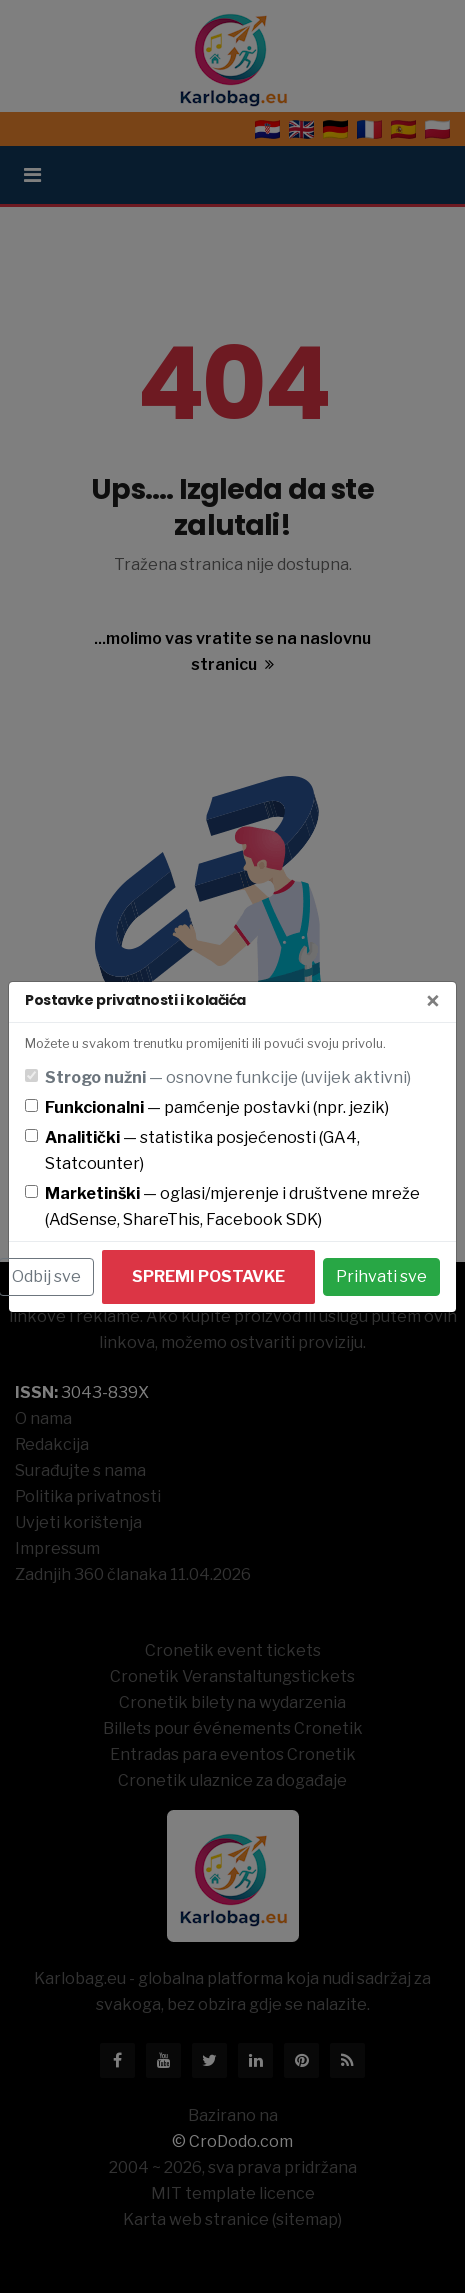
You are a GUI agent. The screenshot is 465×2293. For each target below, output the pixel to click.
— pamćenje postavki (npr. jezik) (217, 1107)
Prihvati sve (381, 1276)
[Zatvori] (433, 1002)
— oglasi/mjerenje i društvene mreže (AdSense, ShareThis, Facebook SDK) (232, 1206)
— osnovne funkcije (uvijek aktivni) (228, 1077)
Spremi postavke (208, 1276)
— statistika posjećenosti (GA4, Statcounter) (202, 1150)
